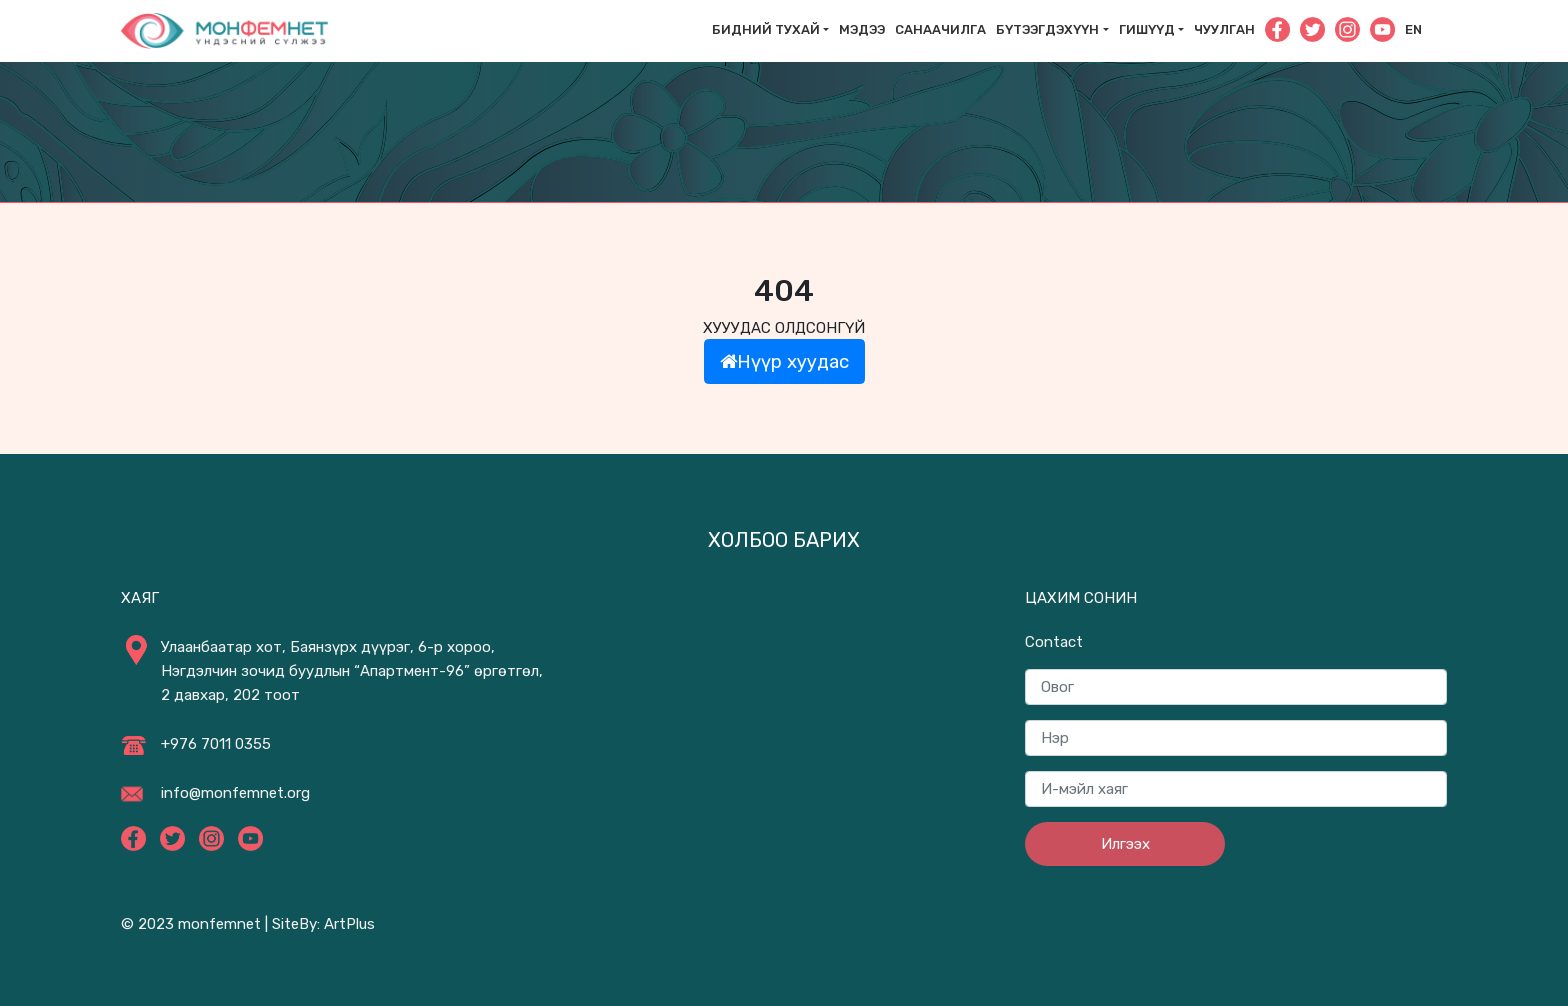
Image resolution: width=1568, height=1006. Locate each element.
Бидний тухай (766, 29)
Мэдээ (862, 29)
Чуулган (1224, 29)
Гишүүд (1147, 29)
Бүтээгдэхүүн (1047, 29)
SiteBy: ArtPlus (323, 924)
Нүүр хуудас (784, 361)
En (1413, 29)
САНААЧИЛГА (940, 29)
